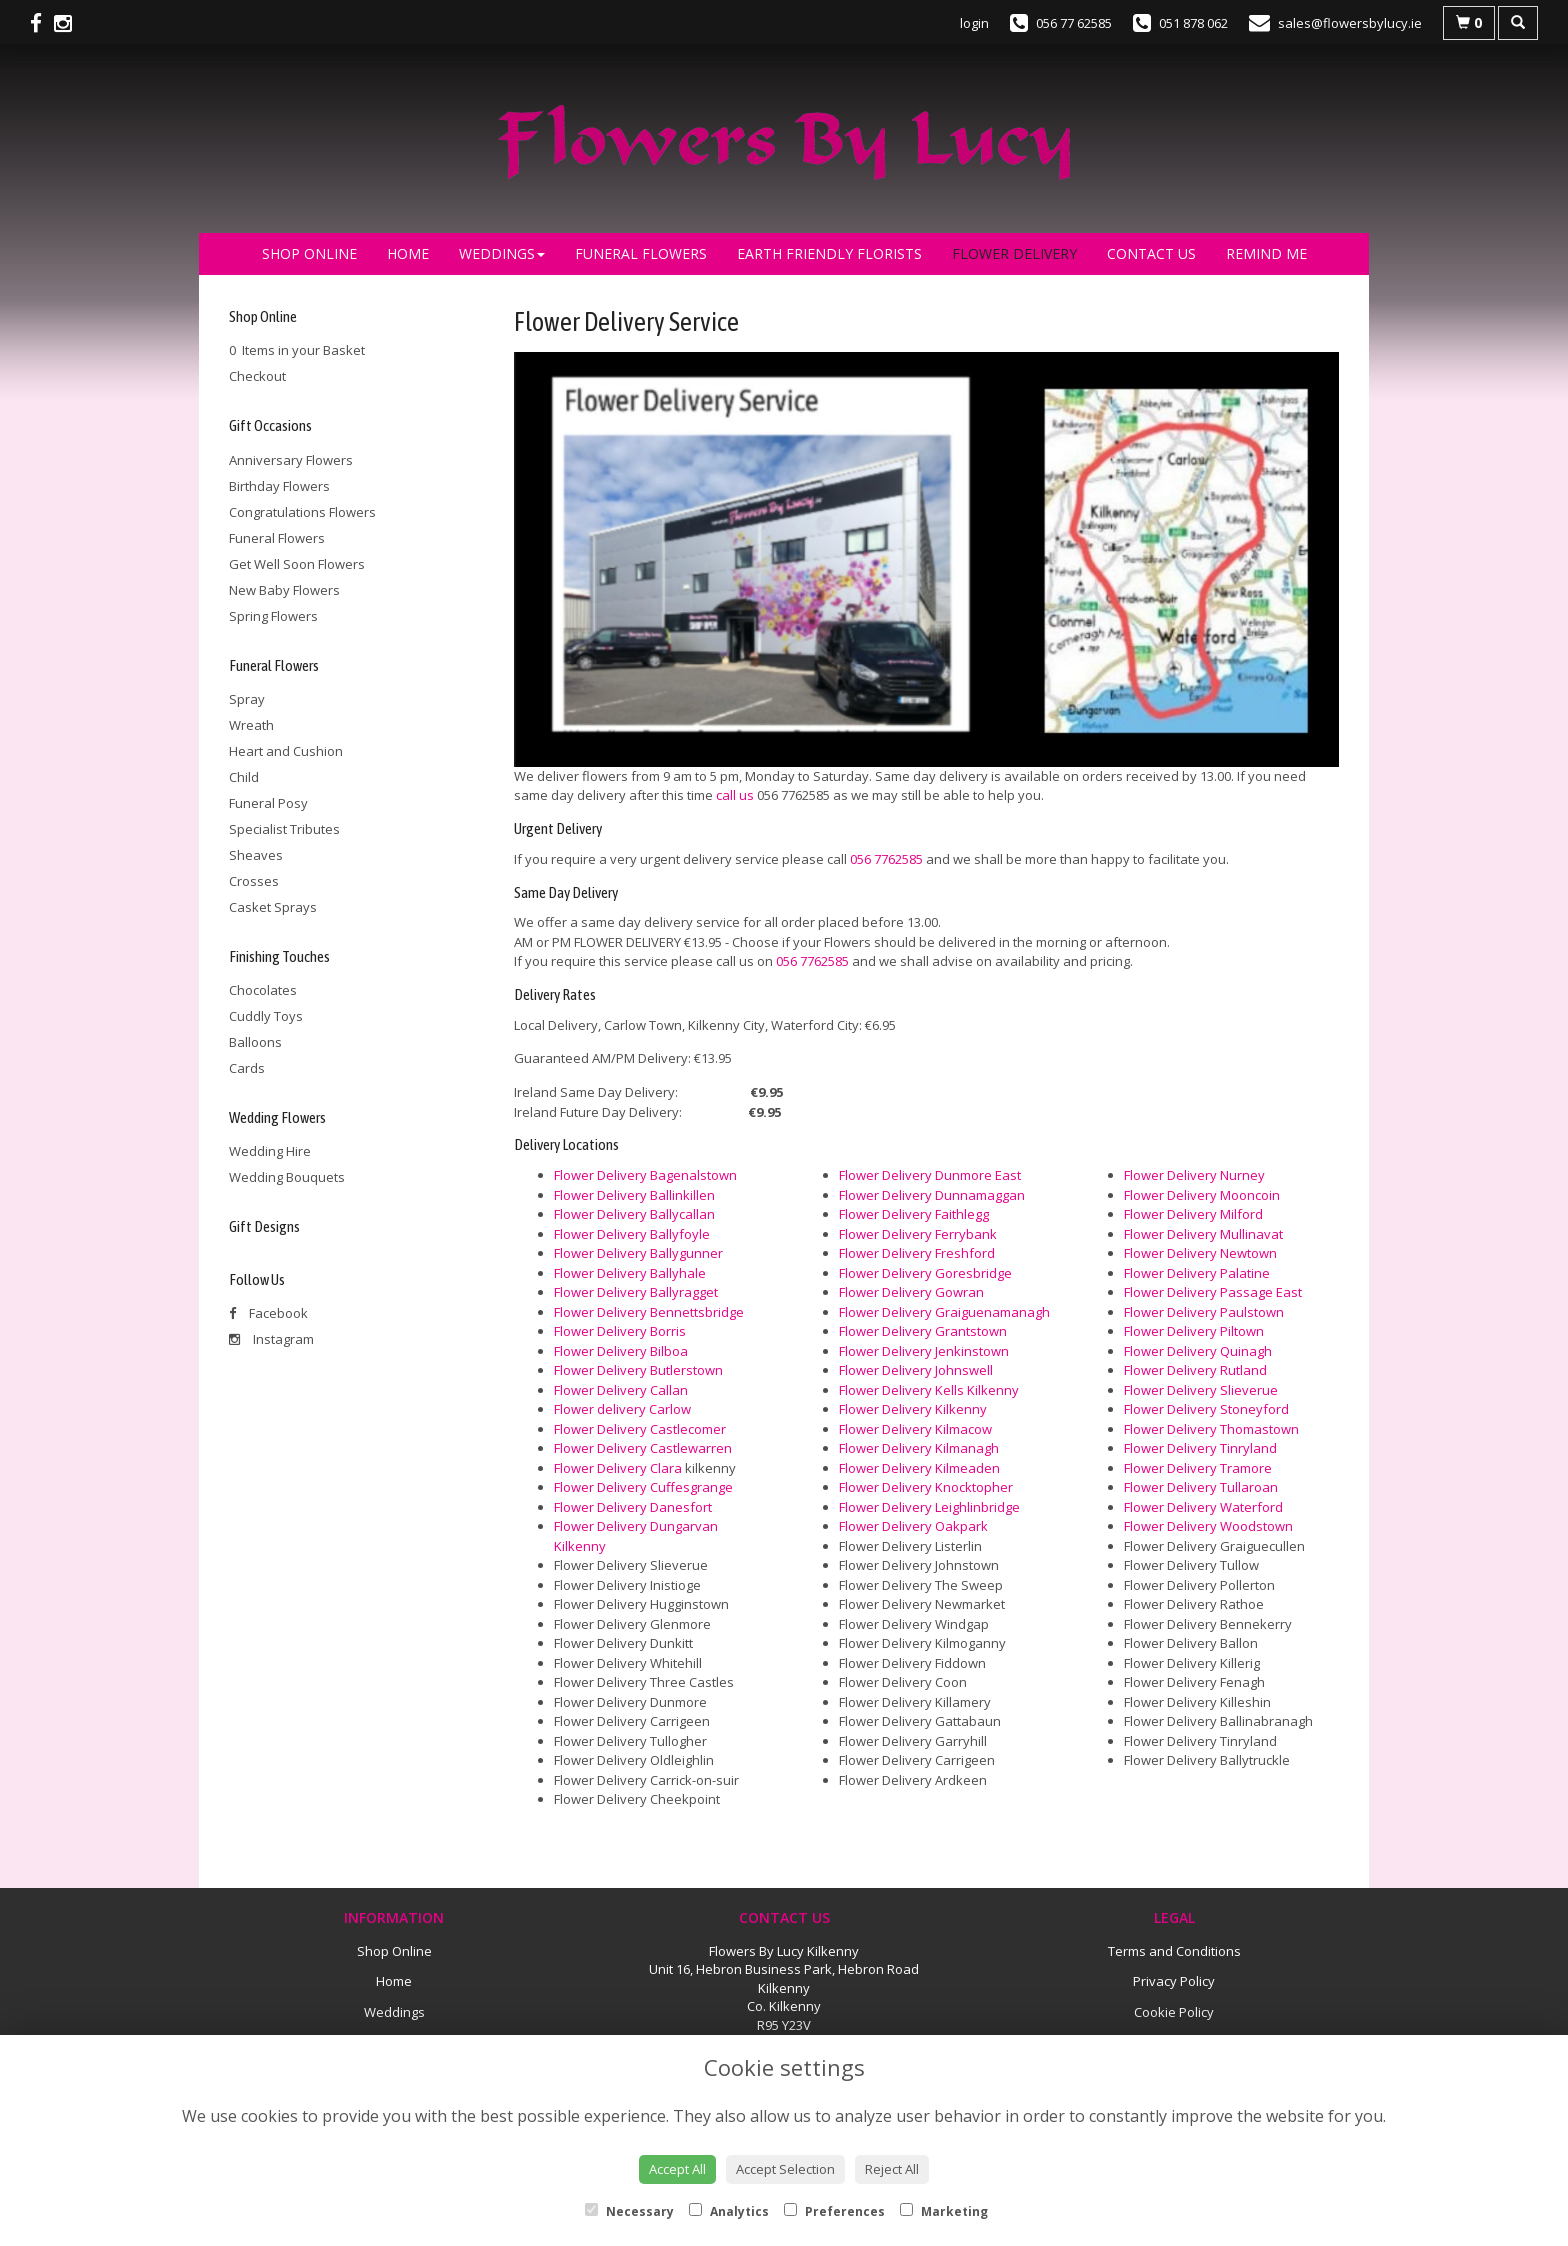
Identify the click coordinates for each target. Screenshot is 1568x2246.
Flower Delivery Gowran (911, 1292)
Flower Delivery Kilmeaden (919, 1468)
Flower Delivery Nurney (1194, 1175)
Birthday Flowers (279, 486)
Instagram (271, 1339)
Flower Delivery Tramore (1198, 1468)
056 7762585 (886, 859)
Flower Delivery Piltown (1194, 1331)
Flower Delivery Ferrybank (918, 1234)
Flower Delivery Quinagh (1198, 1351)
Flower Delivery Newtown (1200, 1253)
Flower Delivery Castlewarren (643, 1448)
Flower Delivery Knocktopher (926, 1487)
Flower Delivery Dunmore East (930, 1175)
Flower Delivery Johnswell (916, 1370)
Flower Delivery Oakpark (913, 1526)
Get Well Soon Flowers (297, 564)
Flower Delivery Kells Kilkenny (929, 1390)
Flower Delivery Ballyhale (630, 1273)
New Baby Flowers (284, 590)
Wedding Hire (270, 1151)
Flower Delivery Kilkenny (913, 1409)
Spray (247, 699)
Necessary (629, 2211)
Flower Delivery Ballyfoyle (632, 1234)
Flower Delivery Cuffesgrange (643, 1487)
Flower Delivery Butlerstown (638, 1370)
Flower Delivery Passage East (1213, 1292)
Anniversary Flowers (291, 460)
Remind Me (1266, 253)
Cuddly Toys (266, 1016)
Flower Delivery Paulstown (1204, 1312)
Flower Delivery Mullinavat (1203, 1234)
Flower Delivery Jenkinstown (924, 1351)
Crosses (254, 881)
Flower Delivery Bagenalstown (645, 1175)
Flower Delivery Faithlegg (914, 1214)
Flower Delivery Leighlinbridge (929, 1507)
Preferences (834, 2211)
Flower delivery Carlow (622, 1409)
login (974, 23)
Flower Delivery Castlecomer (640, 1429)
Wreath (251, 725)
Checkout (257, 376)
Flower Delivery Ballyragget (636, 1292)
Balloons (255, 1042)
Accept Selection (785, 2169)
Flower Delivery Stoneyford (1206, 1409)
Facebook (268, 1313)
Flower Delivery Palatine (1197, 1273)
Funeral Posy (268, 803)
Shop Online (309, 253)
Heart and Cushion (286, 751)
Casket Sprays (273, 907)
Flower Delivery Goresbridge (925, 1273)
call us (735, 795)
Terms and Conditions (1174, 1951)
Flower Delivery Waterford (1203, 1507)
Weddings (502, 253)
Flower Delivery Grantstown (923, 1331)
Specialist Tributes (284, 829)
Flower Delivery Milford (1193, 1214)
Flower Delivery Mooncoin (1202, 1195)
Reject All (892, 2169)
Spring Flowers (273, 616)
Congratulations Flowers (302, 512)
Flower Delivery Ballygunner (638, 1253)
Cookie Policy (1174, 2012)
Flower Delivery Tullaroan (1201, 1487)
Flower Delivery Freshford (917, 1253)
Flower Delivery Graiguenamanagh (944, 1312)
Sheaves (256, 855)
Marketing (944, 2211)
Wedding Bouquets (287, 1177)
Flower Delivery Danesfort (633, 1507)
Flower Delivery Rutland (1195, 1370)
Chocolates (263, 990)
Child (244, 777)
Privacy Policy (1174, 1981)
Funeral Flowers (641, 253)
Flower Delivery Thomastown (1211, 1429)
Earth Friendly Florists (829, 253)
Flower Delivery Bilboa (621, 1351)
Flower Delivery (1014, 253)
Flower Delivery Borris (620, 1331)
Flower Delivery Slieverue (1201, 1390)
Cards (247, 1068)
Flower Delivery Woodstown (1208, 1526)
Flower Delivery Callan (621, 1390)
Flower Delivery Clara (618, 1468)
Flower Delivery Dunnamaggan (932, 1195)
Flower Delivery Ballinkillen (634, 1195)
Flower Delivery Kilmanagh (919, 1448)
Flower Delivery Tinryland (1200, 1448)
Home (408, 253)
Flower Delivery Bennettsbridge (649, 1312)
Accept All (677, 2169)
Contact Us (1151, 253)
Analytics (729, 2211)
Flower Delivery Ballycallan (634, 1214)
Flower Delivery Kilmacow (915, 1429)
